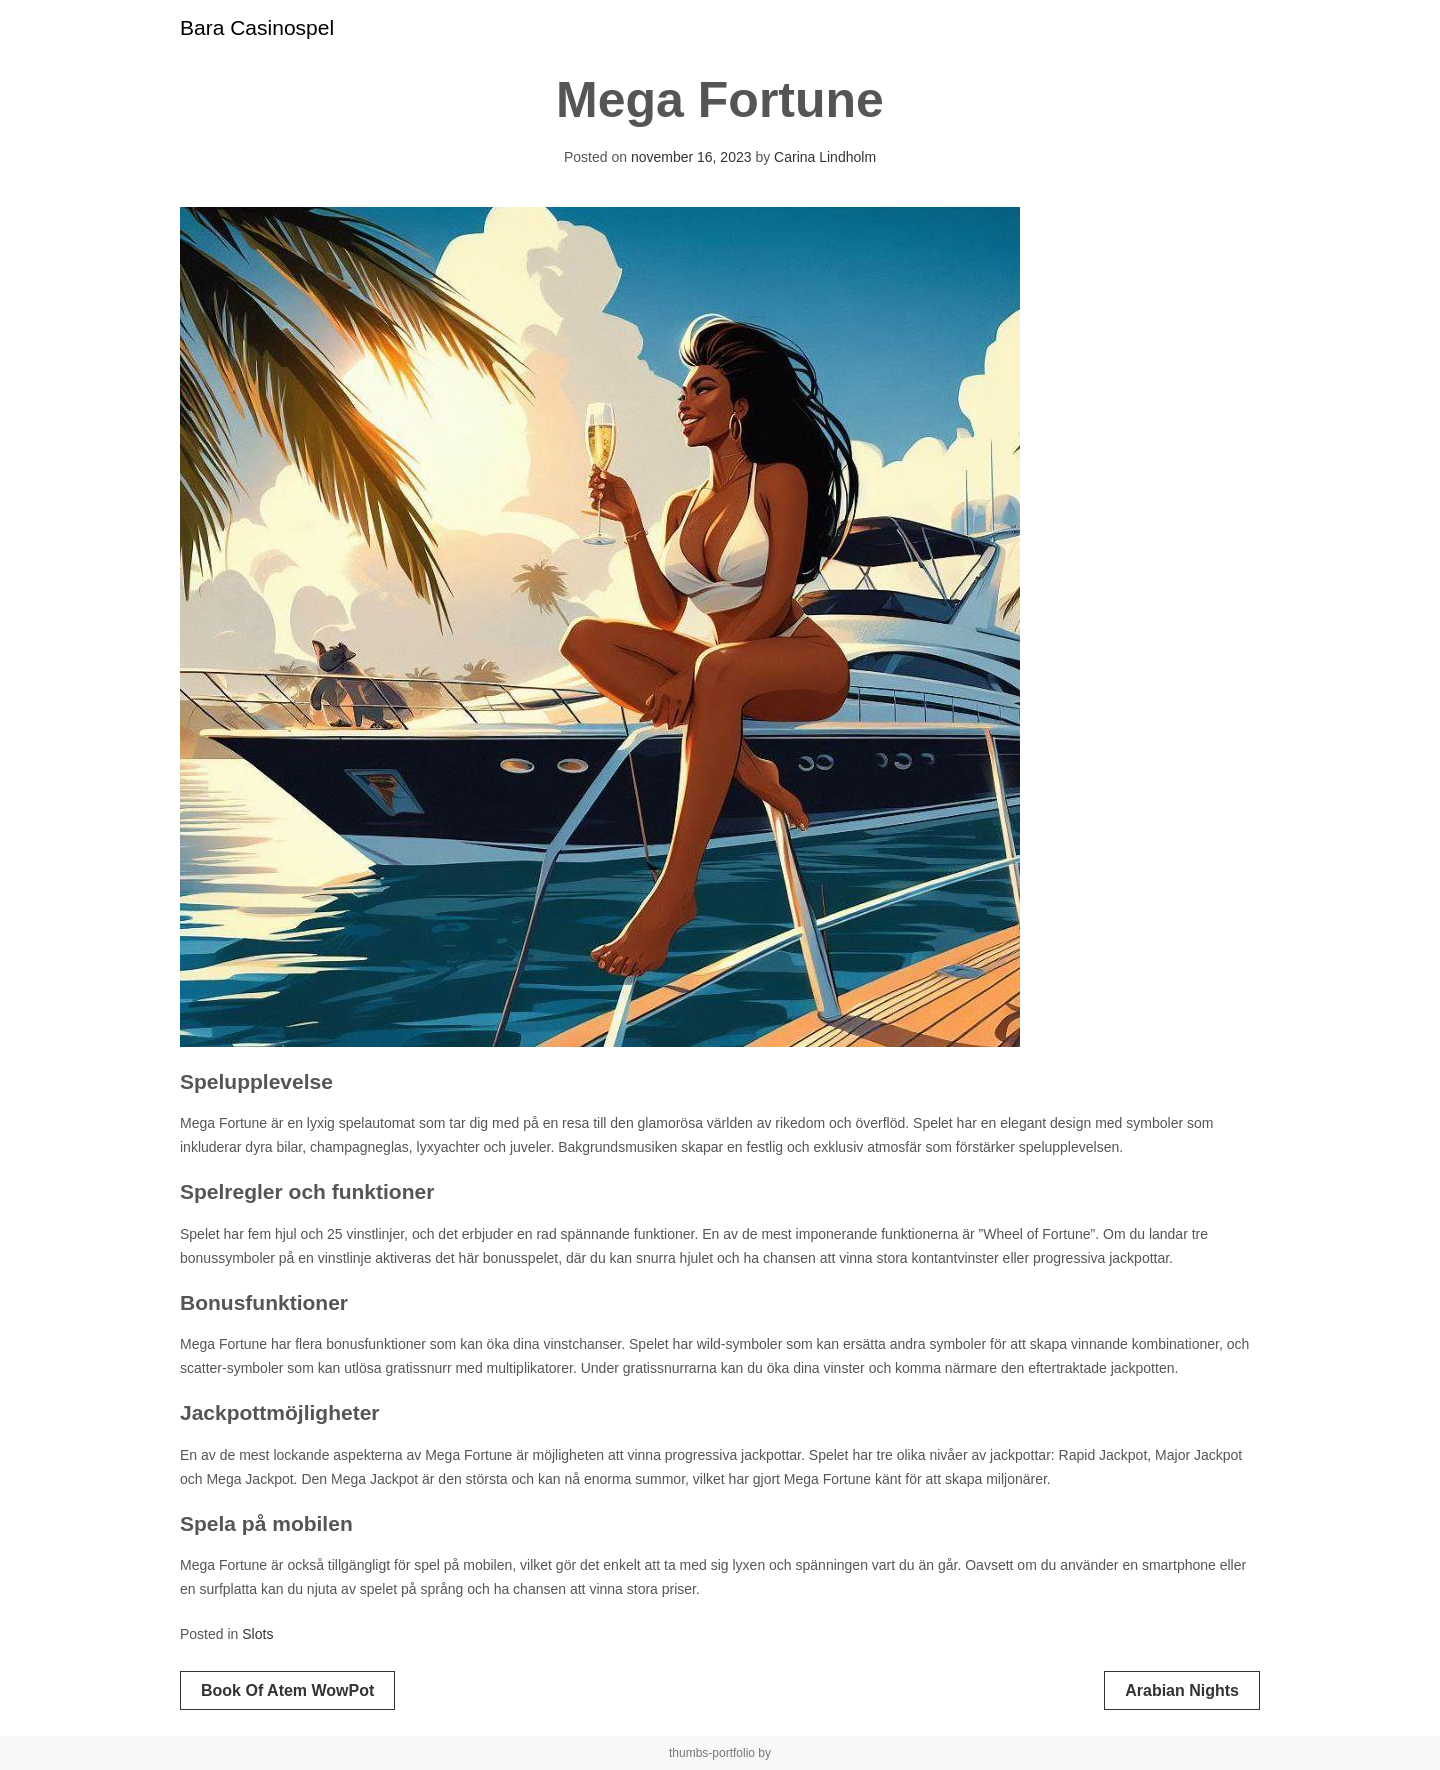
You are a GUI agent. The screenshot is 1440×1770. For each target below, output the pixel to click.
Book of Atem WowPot (287, 1690)
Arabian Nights (1182, 1690)
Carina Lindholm (825, 157)
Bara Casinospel (257, 27)
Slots (257, 1634)
